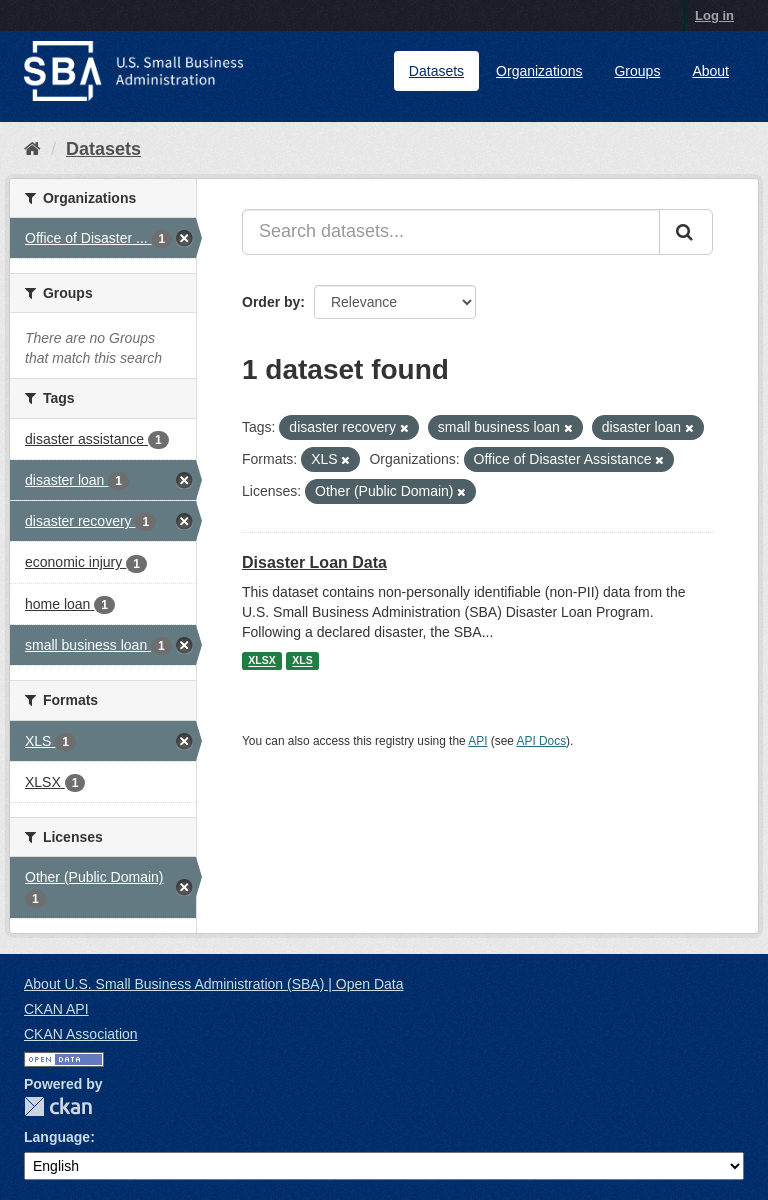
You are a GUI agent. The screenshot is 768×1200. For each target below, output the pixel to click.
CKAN (58, 1106)
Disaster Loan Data (314, 562)
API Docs (542, 741)
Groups (637, 71)
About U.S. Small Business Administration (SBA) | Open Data (213, 984)
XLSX (261, 661)
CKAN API (56, 1009)
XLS (302, 661)
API (477, 741)
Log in (714, 15)
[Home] (32, 149)
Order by (271, 302)
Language (57, 1137)
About (710, 71)
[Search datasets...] (451, 232)
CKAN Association (81, 1034)
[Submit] (686, 232)
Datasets (436, 71)
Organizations (539, 71)
